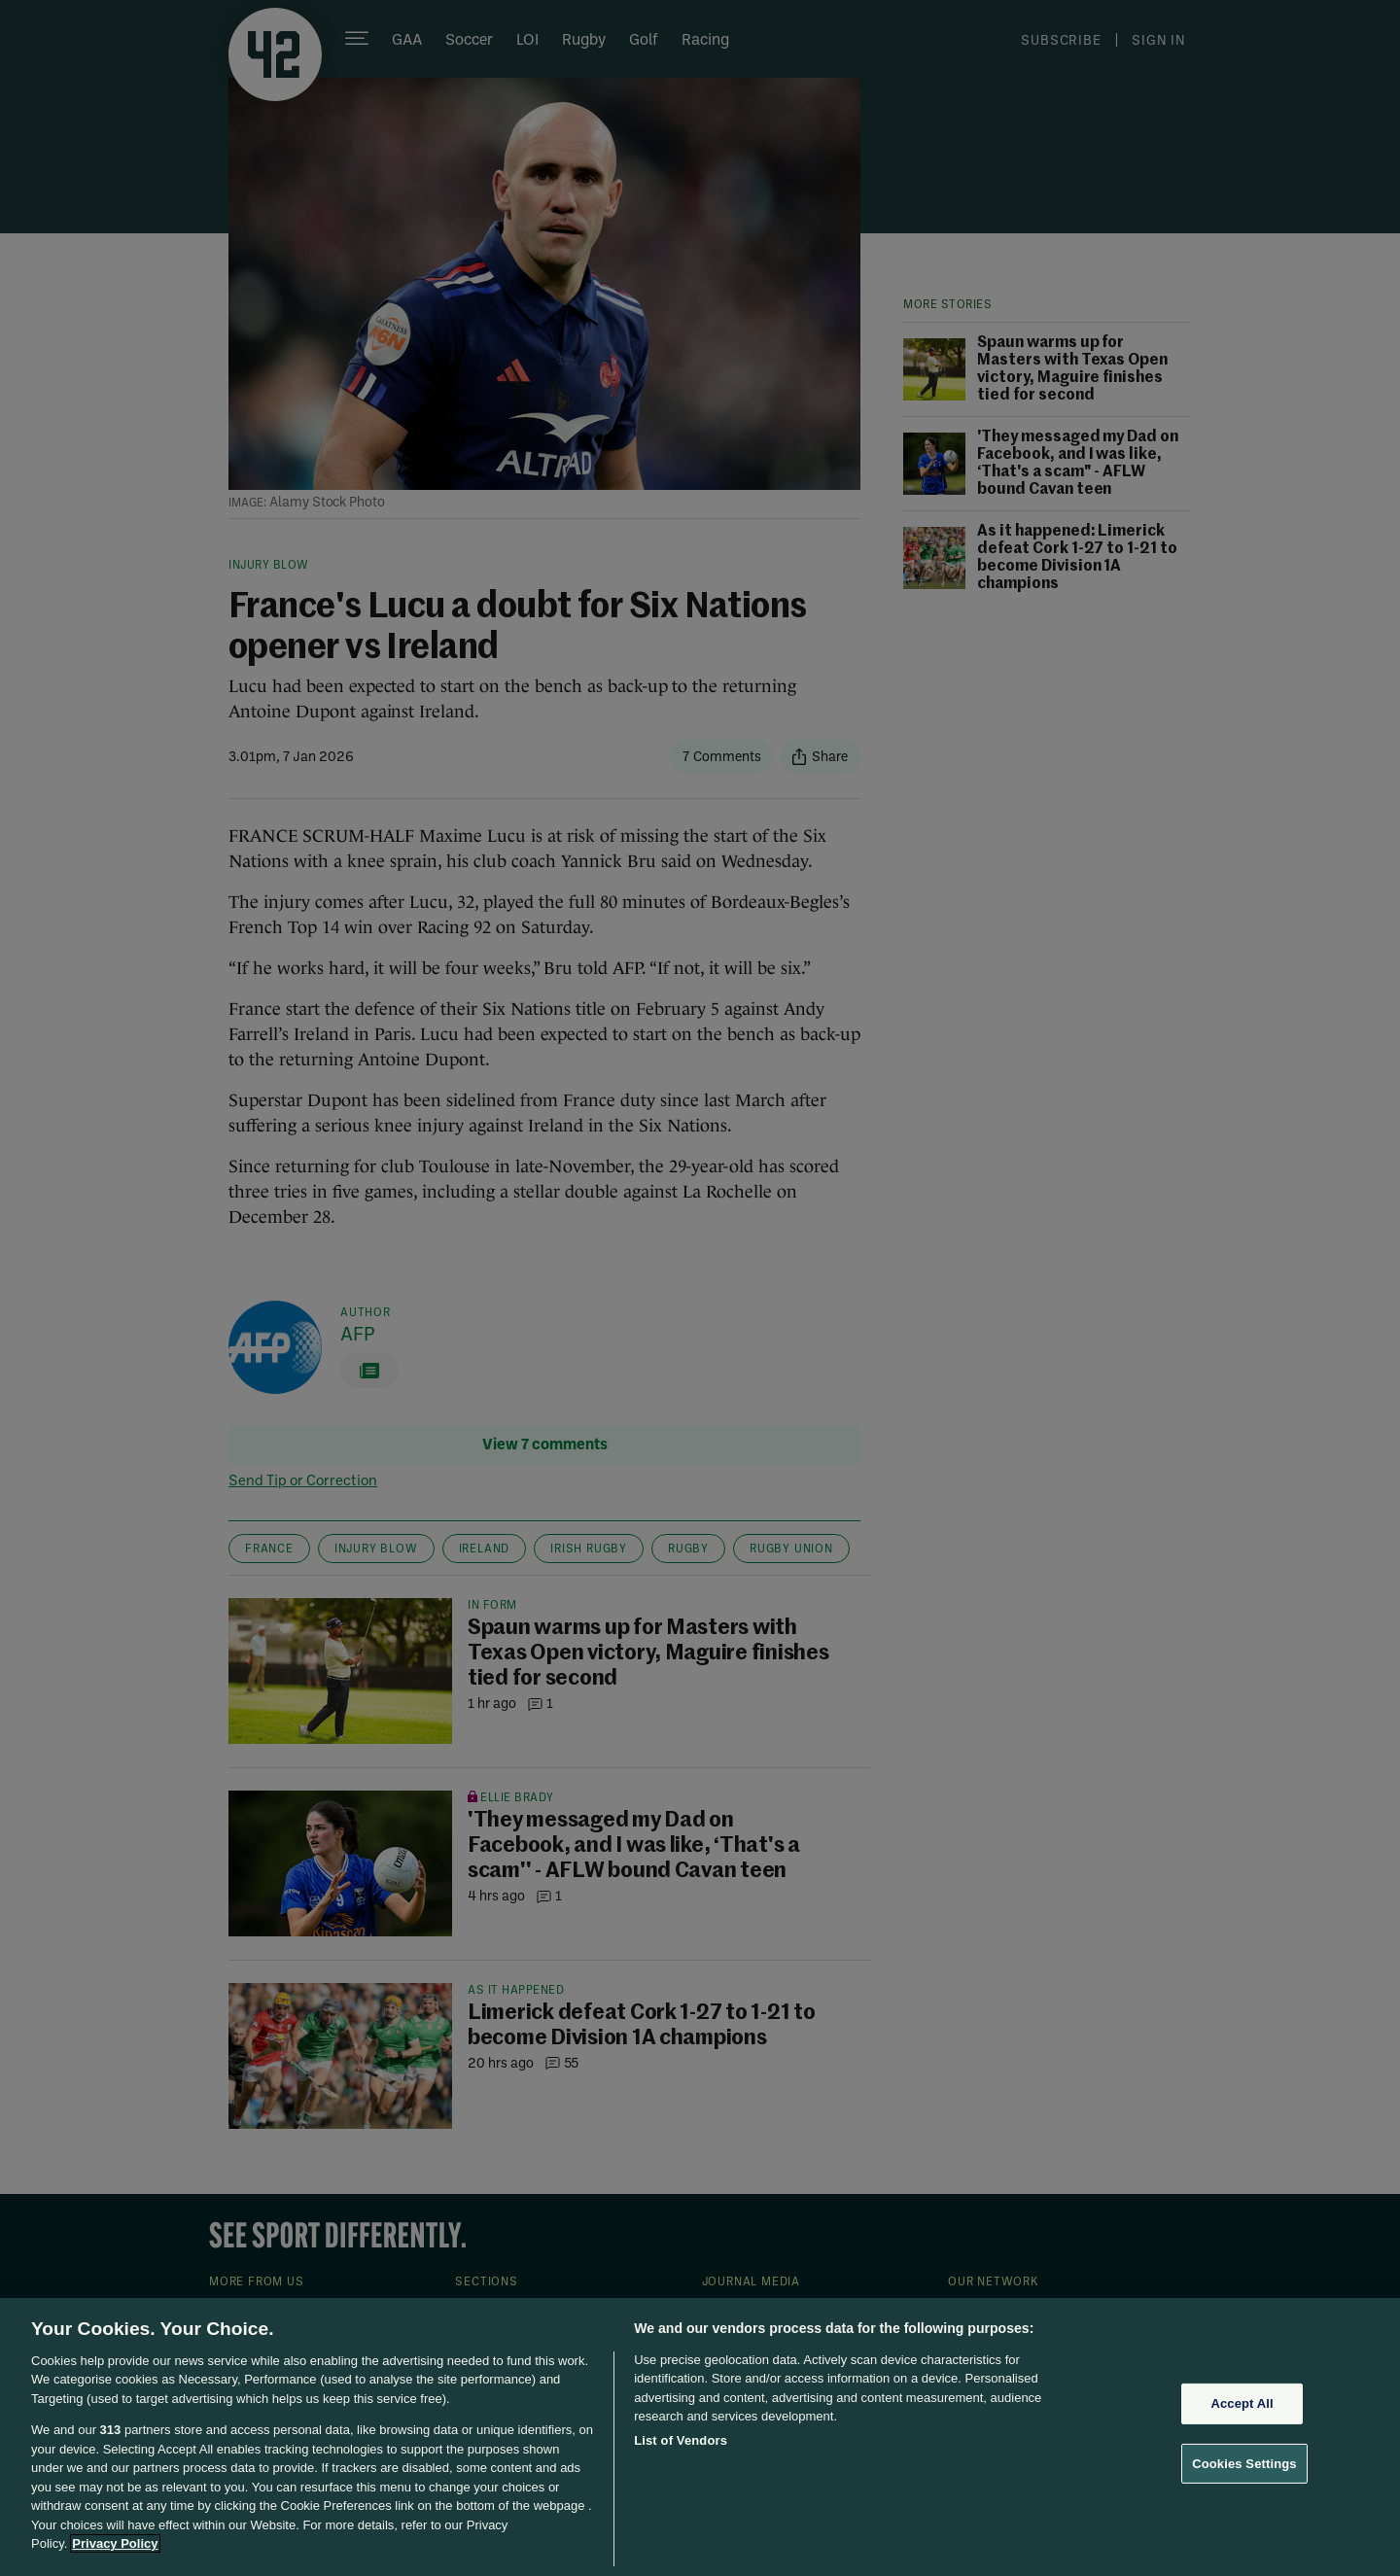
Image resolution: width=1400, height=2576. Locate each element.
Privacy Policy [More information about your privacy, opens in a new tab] (115, 2543)
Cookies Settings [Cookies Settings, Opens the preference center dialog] (1244, 2462)
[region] (700, 2437)
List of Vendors (680, 2440)
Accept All (1241, 2403)
